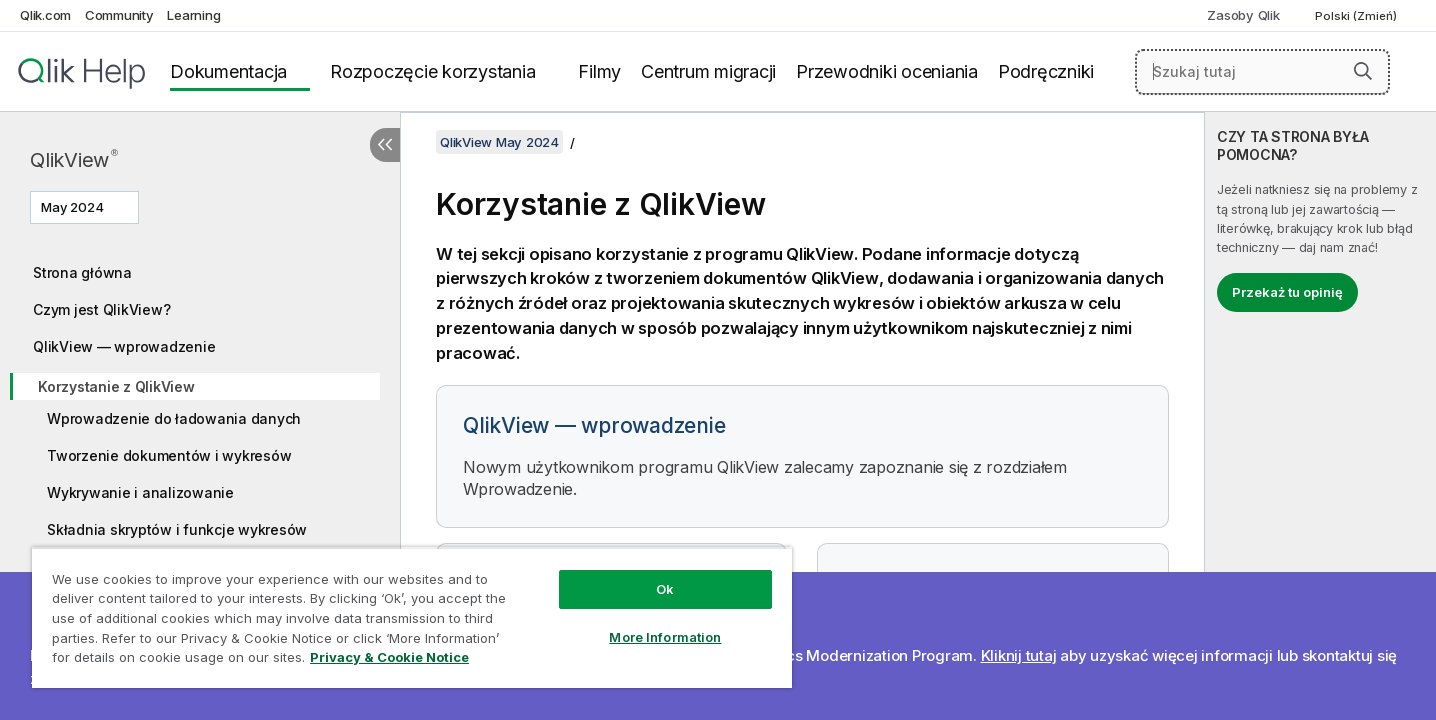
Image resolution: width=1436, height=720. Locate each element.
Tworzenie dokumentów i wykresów (169, 455)
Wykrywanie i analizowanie (140, 492)
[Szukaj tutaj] (1262, 72)
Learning (193, 15)
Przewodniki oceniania (887, 71)
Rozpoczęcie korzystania (432, 71)
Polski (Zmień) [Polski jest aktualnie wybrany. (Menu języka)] (1357, 16)
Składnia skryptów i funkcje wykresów (177, 529)
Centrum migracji (708, 71)
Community (119, 15)
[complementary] (1320, 416)
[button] (1363, 71)
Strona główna (82, 272)
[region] (412, 617)
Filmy (599, 71)
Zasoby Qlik (1243, 15)
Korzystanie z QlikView (116, 386)
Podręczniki (1046, 71)
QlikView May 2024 (499, 142)
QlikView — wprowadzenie (124, 346)
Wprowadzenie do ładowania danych (174, 418)
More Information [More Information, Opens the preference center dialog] (665, 637)
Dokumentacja (228, 71)
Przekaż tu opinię (1287, 292)
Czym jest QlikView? (101, 309)
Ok (665, 589)
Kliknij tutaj (1019, 655)
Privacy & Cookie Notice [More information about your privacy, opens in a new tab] (389, 657)
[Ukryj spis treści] (385, 145)
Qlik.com (45, 15)
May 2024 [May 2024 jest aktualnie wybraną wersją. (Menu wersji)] (74, 207)
